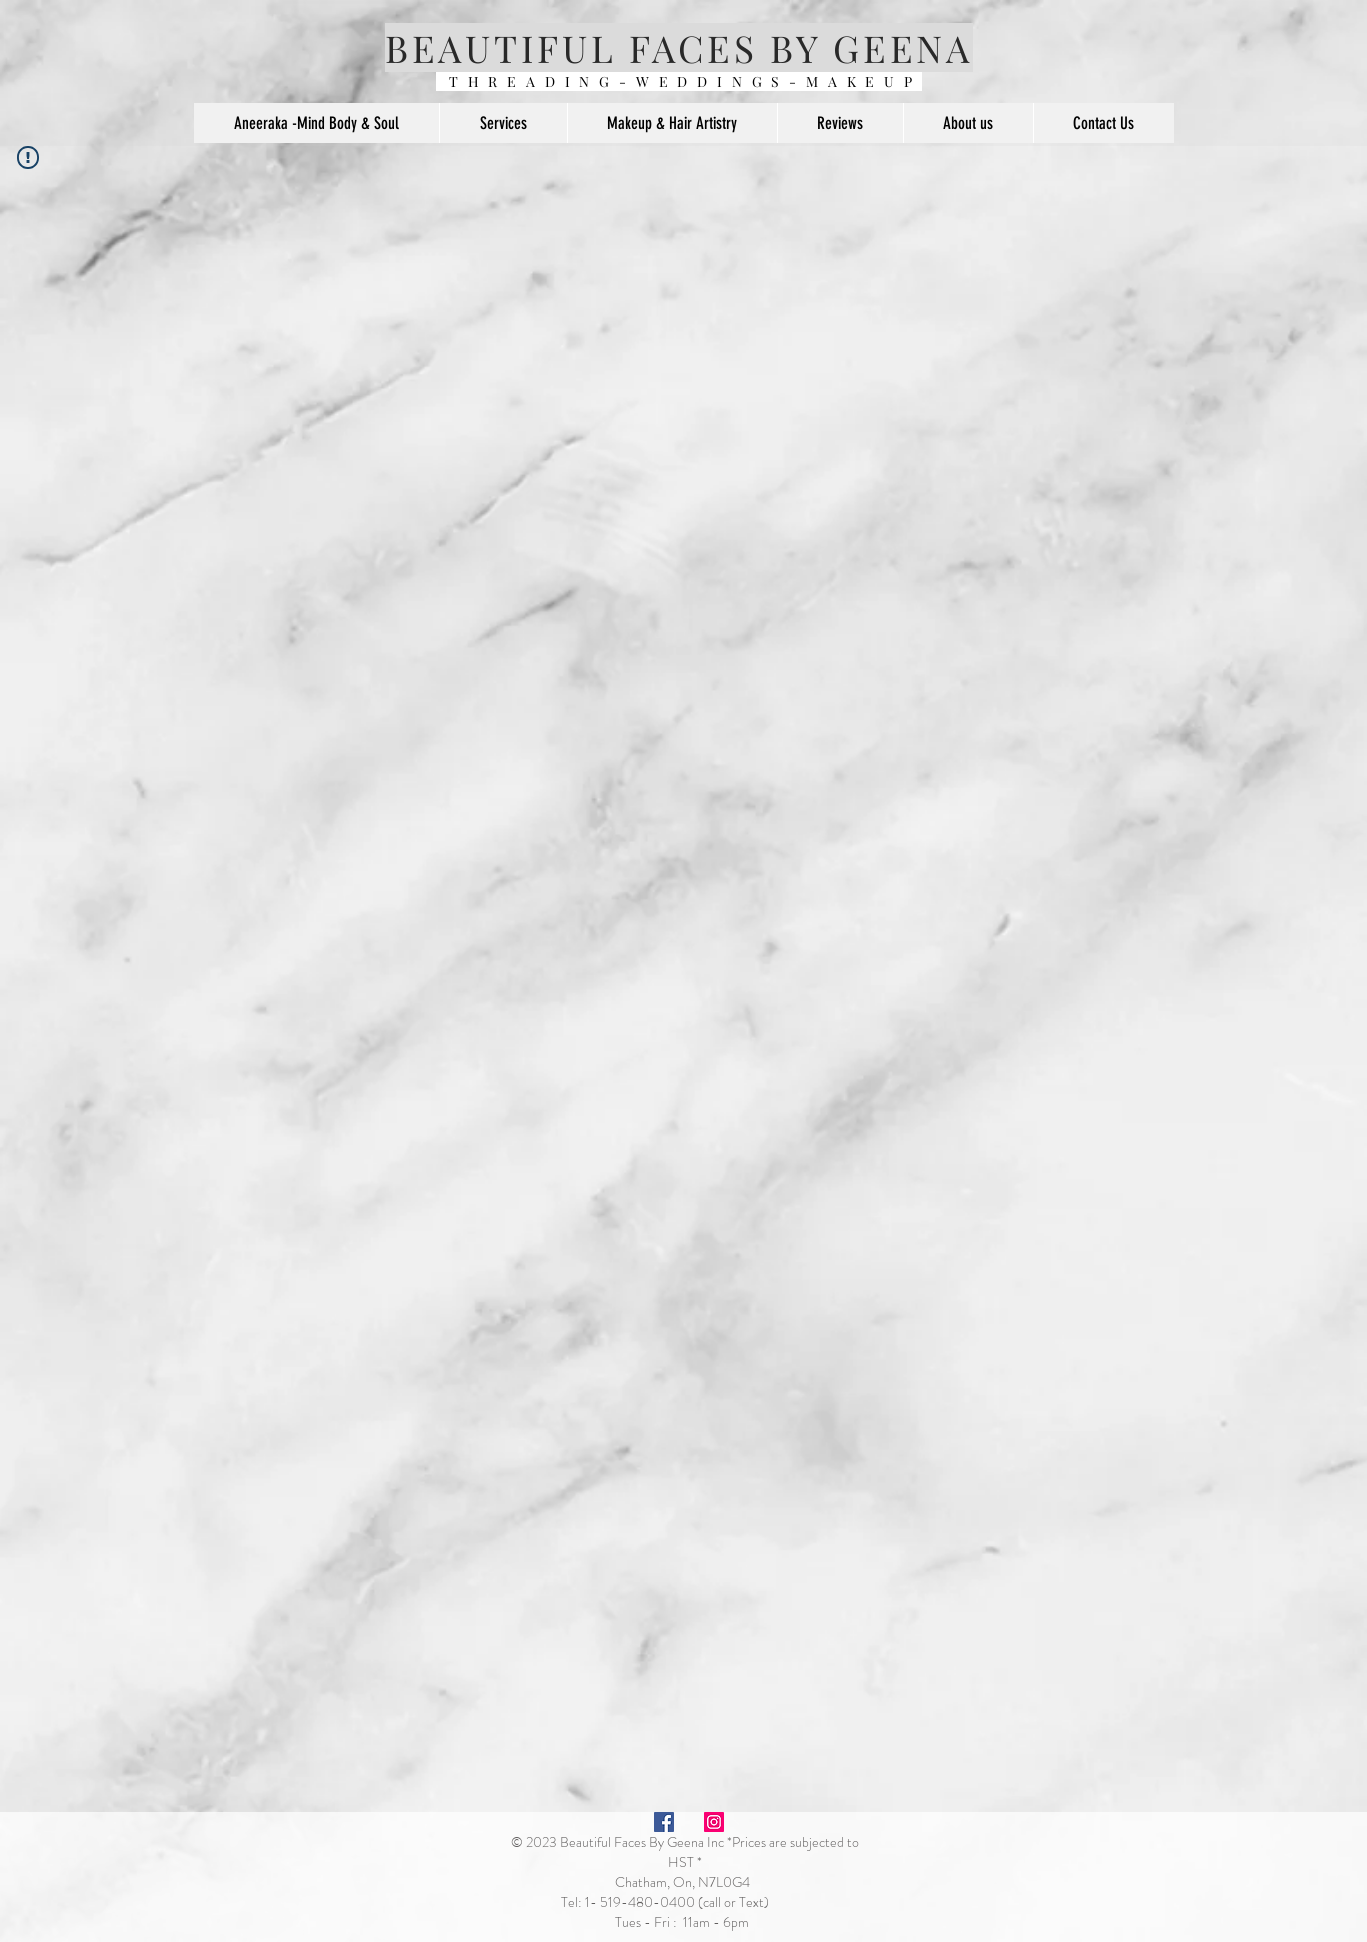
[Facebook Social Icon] (664, 1822)
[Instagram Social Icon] (714, 1822)
